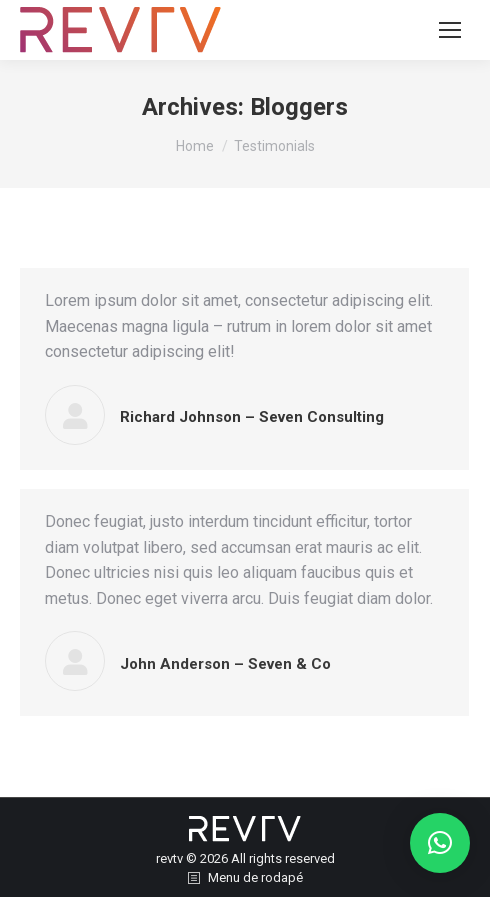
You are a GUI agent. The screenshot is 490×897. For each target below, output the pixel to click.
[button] (440, 843)
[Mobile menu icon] (450, 30)
